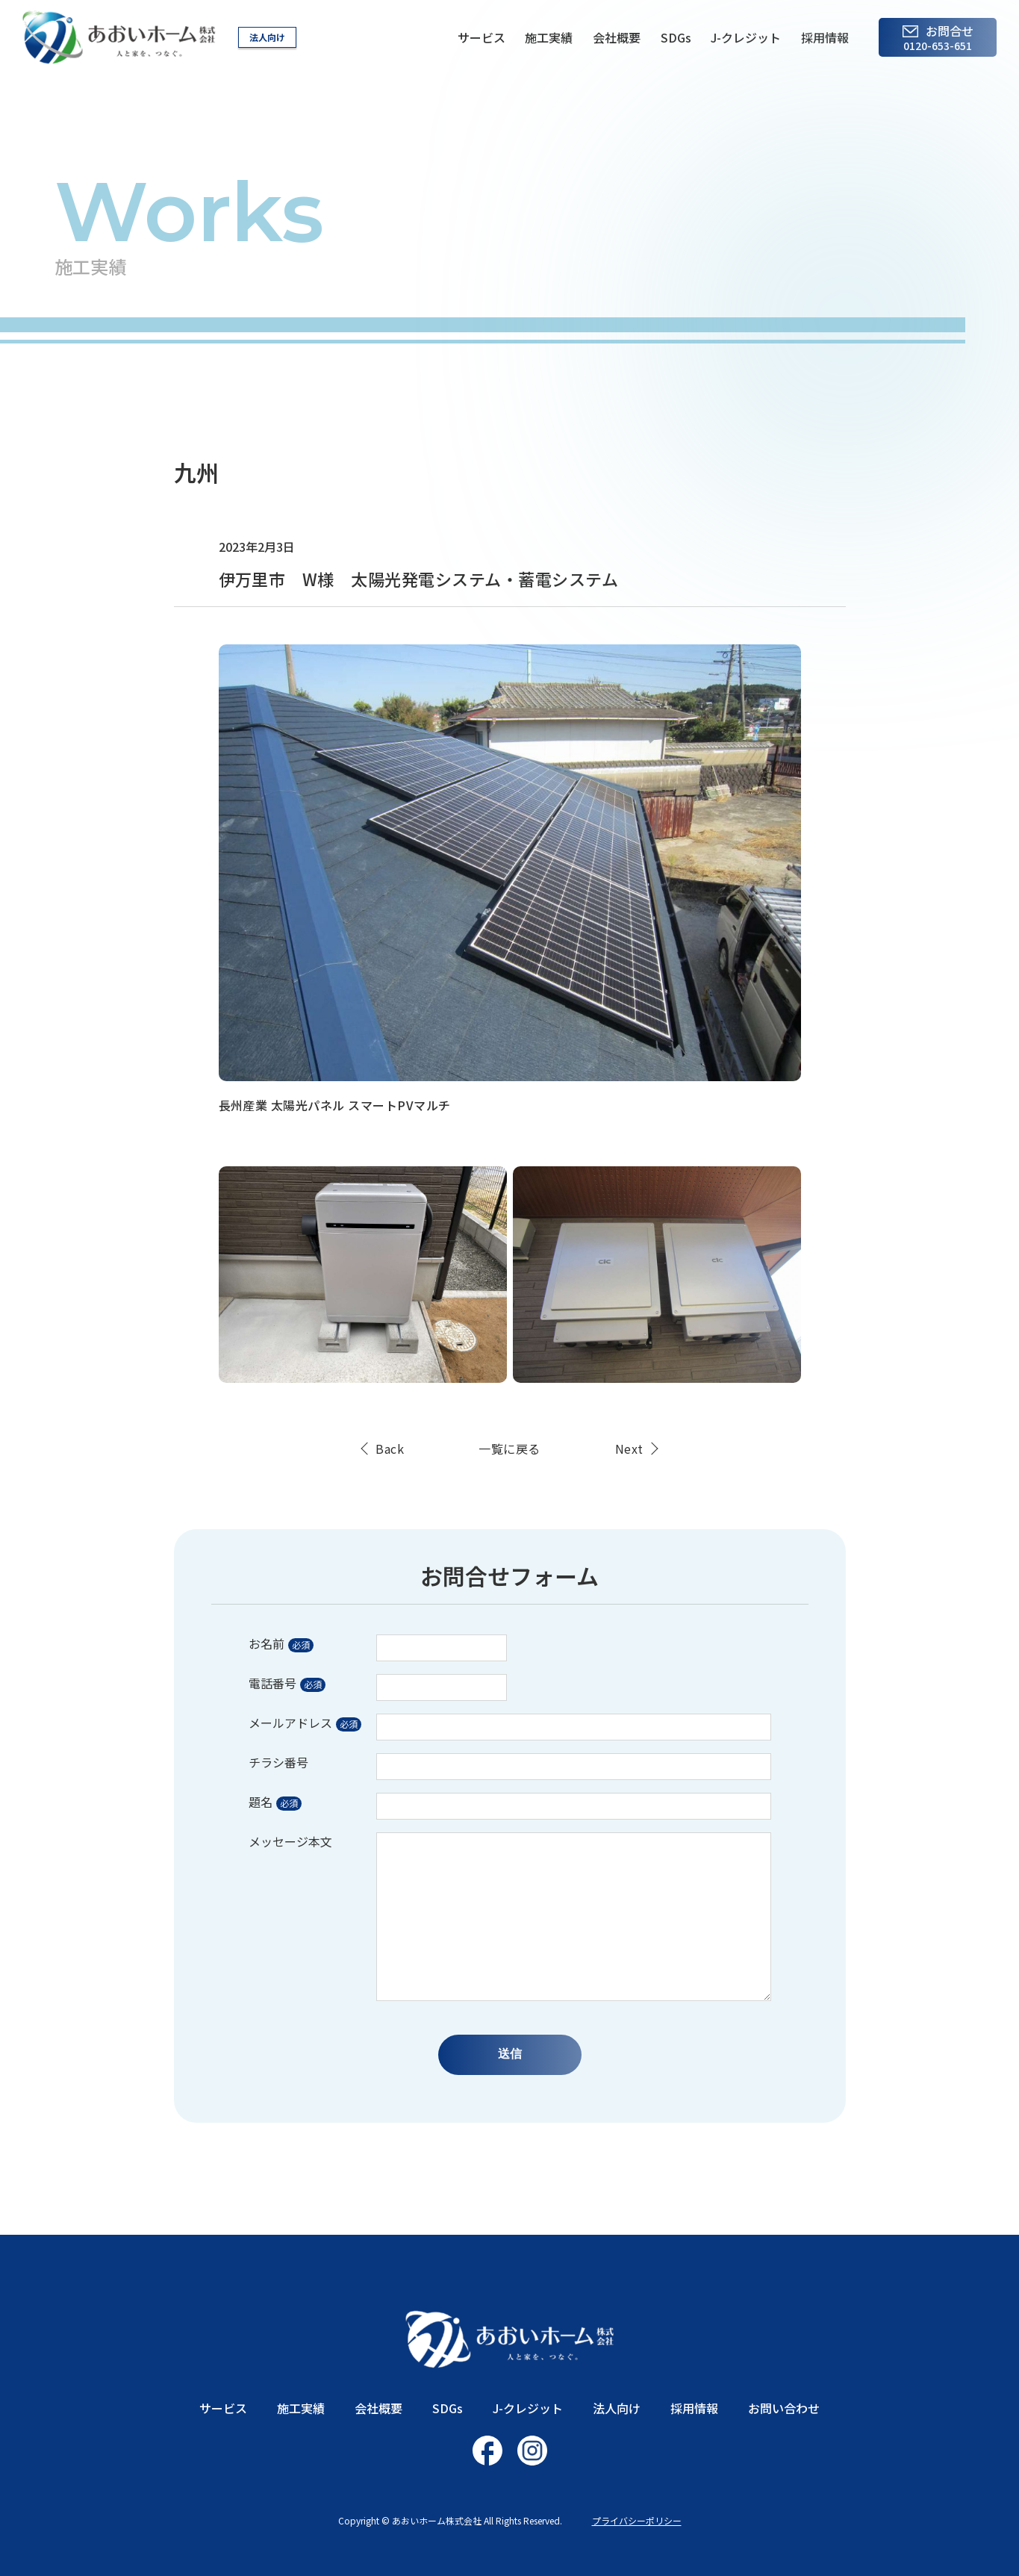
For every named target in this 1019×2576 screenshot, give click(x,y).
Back (389, 1449)
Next (629, 1449)
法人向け (267, 37)
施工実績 (549, 37)
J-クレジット (746, 37)
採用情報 (825, 37)
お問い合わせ (784, 2408)
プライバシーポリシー (637, 2520)
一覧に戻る (509, 1449)
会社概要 (617, 37)
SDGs (676, 37)
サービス (481, 37)
